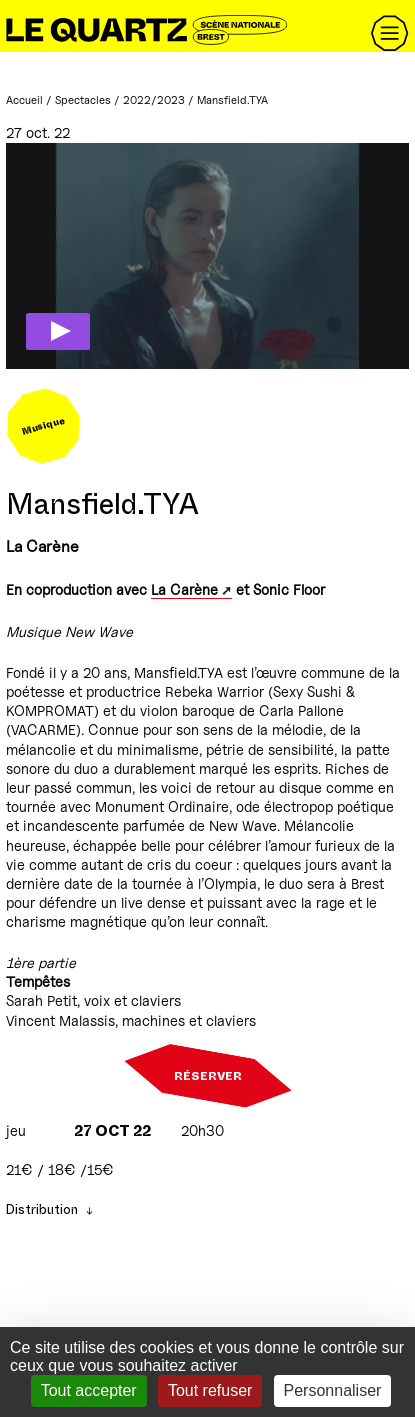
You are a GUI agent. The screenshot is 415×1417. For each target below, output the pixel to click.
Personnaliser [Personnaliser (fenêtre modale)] (333, 1390)
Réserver (208, 1076)
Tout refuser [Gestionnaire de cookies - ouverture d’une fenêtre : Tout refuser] (210, 1390)
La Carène (184, 589)
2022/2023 (154, 100)
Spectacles (83, 100)
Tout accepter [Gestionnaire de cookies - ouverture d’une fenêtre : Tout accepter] (89, 1390)
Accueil (24, 100)
